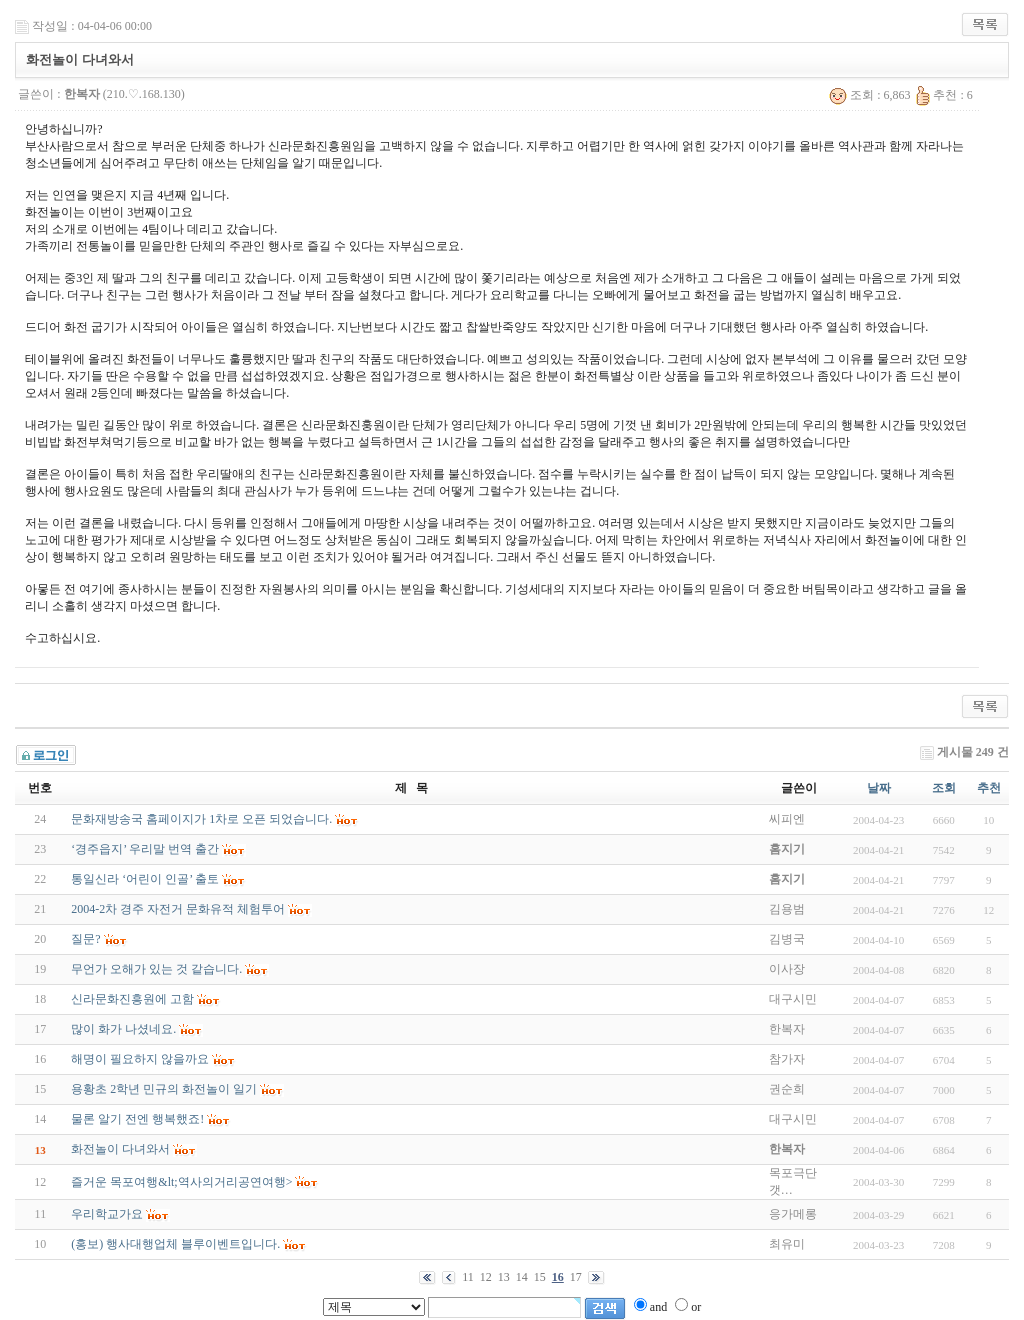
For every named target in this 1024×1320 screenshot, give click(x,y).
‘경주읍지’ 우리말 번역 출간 (145, 849)
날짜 (879, 788)
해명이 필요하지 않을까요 (140, 1059)
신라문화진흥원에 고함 (132, 999)
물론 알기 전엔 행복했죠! (137, 1119)
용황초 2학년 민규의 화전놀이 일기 (164, 1089)
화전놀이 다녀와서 (120, 1149)
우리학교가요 (107, 1214)
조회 (944, 788)
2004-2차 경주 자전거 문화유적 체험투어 (178, 909)
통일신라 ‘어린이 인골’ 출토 (145, 879)
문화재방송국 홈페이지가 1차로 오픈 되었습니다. (201, 819)
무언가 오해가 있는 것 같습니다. (156, 969)
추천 (989, 788)
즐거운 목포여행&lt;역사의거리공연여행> (181, 1182)
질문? (85, 939)
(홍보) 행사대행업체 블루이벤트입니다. (175, 1244)
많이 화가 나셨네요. (123, 1029)
